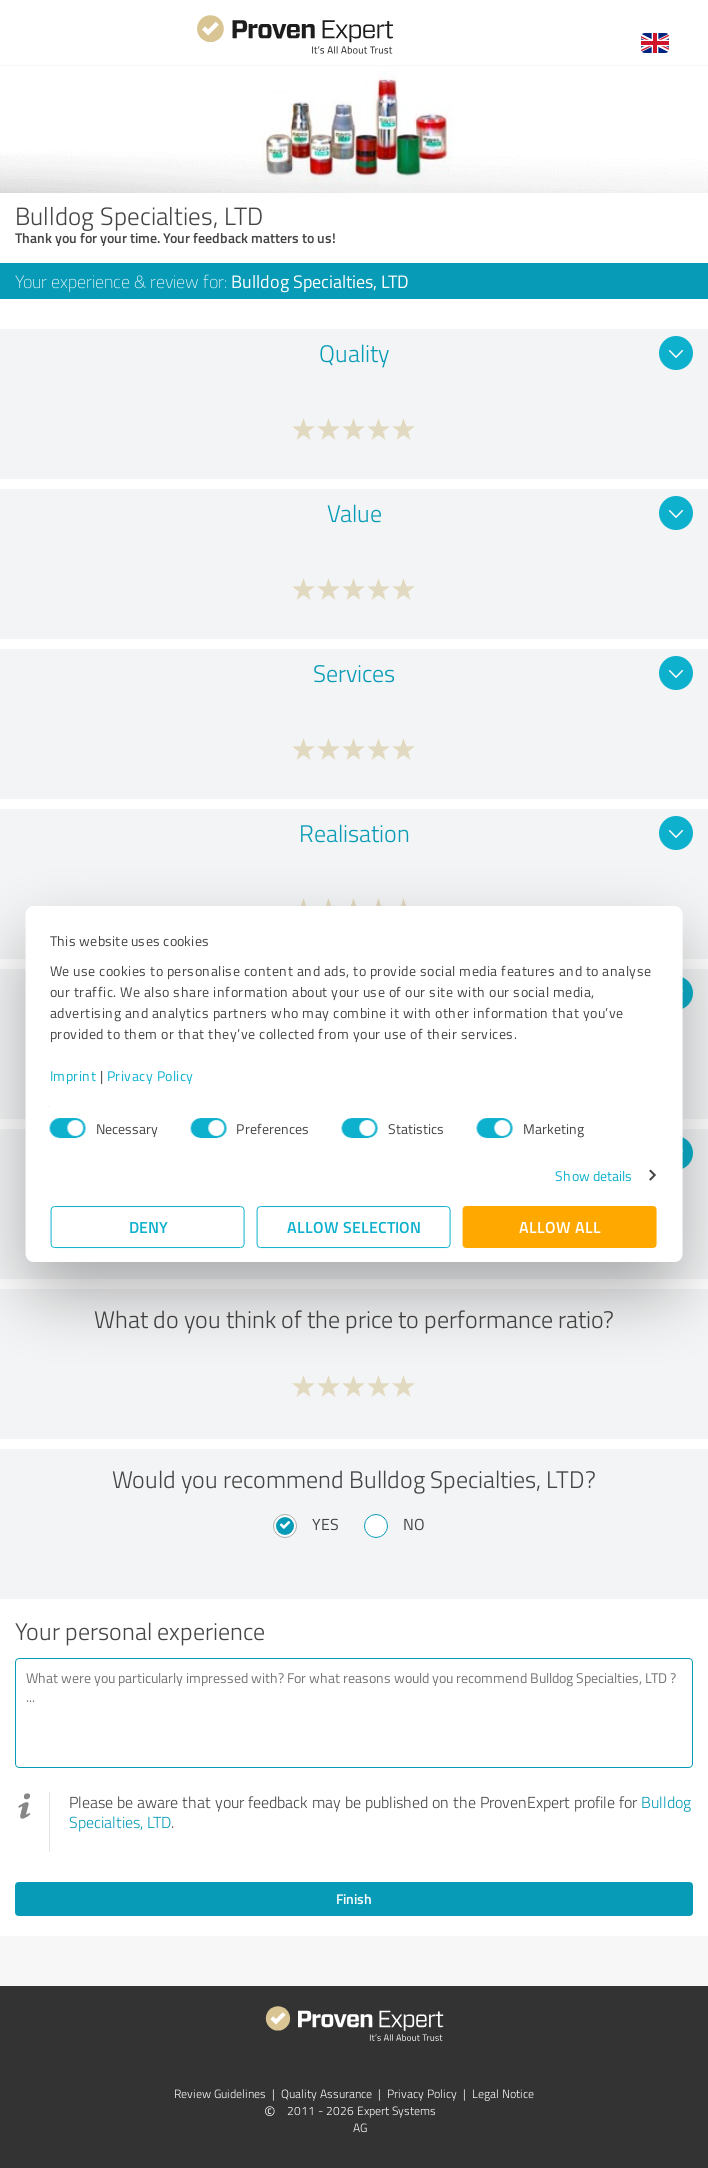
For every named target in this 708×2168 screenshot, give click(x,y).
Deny (148, 1226)
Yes (325, 1524)
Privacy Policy (151, 1075)
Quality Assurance (326, 2093)
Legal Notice (503, 2093)
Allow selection (354, 1226)
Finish (354, 1898)
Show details (592, 1175)
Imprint (74, 1075)
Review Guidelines (220, 2093)
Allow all (560, 1226)
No (414, 1524)
